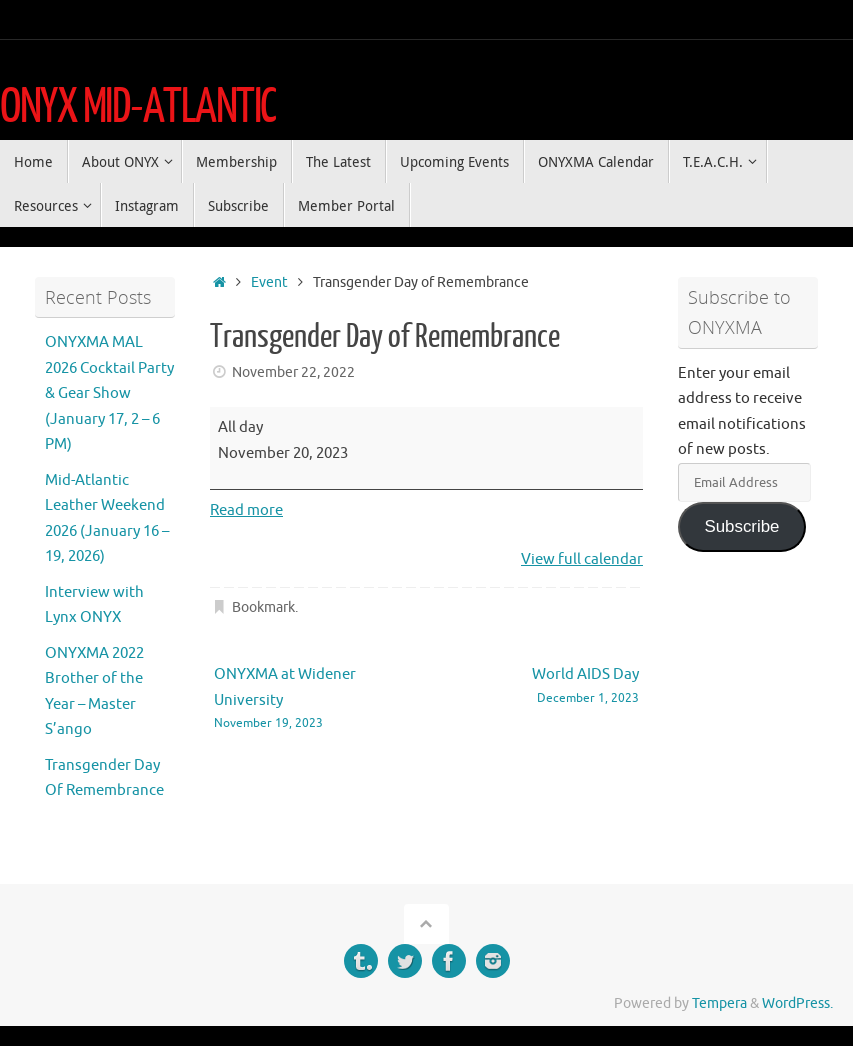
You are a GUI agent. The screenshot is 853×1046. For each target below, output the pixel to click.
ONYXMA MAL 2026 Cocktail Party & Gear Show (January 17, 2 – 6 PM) (109, 393)
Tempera (719, 1003)
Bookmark (263, 607)
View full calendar (582, 559)
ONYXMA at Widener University (311, 699)
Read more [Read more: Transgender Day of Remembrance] (246, 510)
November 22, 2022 (293, 372)
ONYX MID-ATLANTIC (138, 107)
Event (269, 282)
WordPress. (797, 1003)
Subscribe (741, 526)
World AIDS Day (541, 686)
